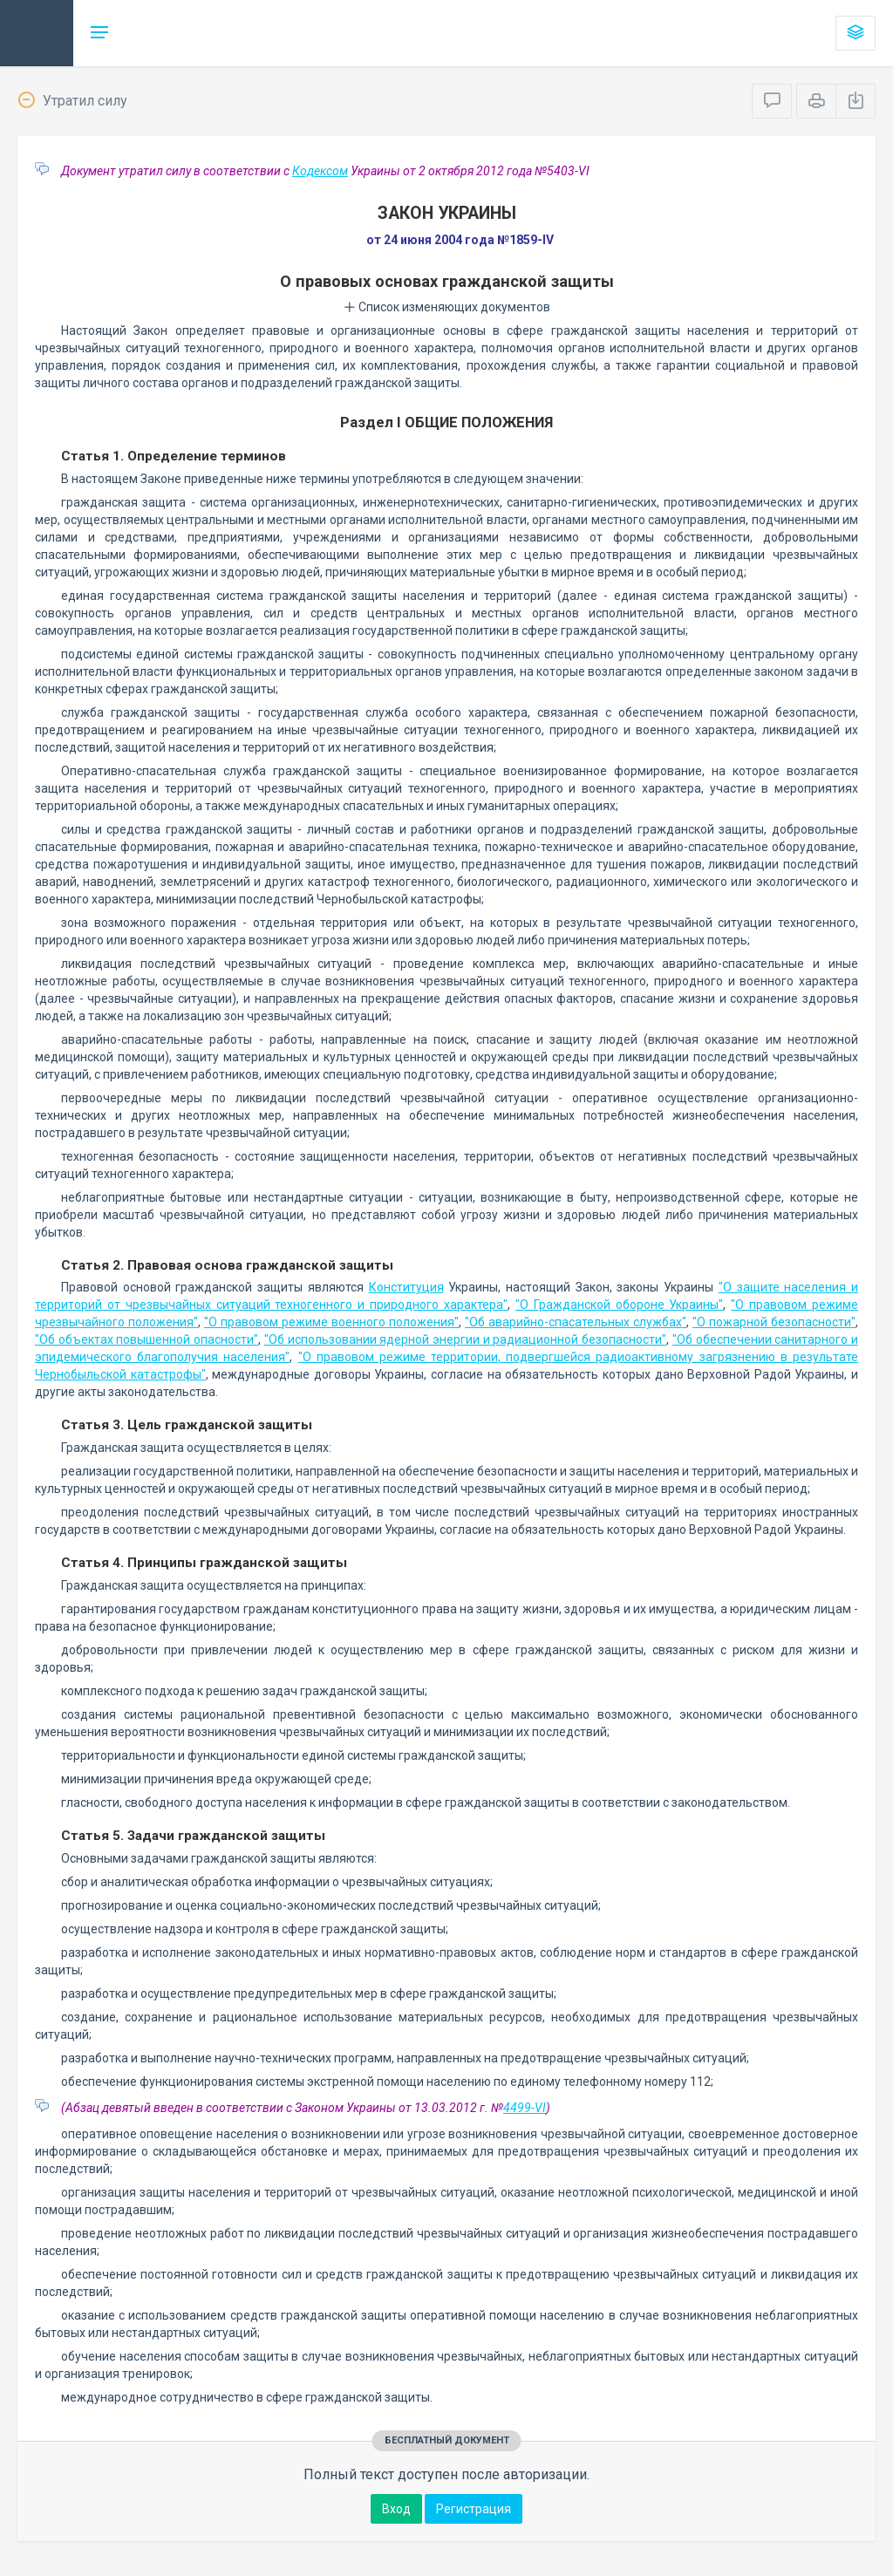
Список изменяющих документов (447, 307)
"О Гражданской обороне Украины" (619, 1305)
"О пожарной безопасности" (774, 1322)
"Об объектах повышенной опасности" (146, 1339)
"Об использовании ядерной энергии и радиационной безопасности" (465, 1339)
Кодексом (320, 171)
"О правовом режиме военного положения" (331, 1322)
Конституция (406, 1287)
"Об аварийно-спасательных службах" (575, 1322)
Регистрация (473, 2509)
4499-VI (524, 2108)
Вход (396, 2509)
